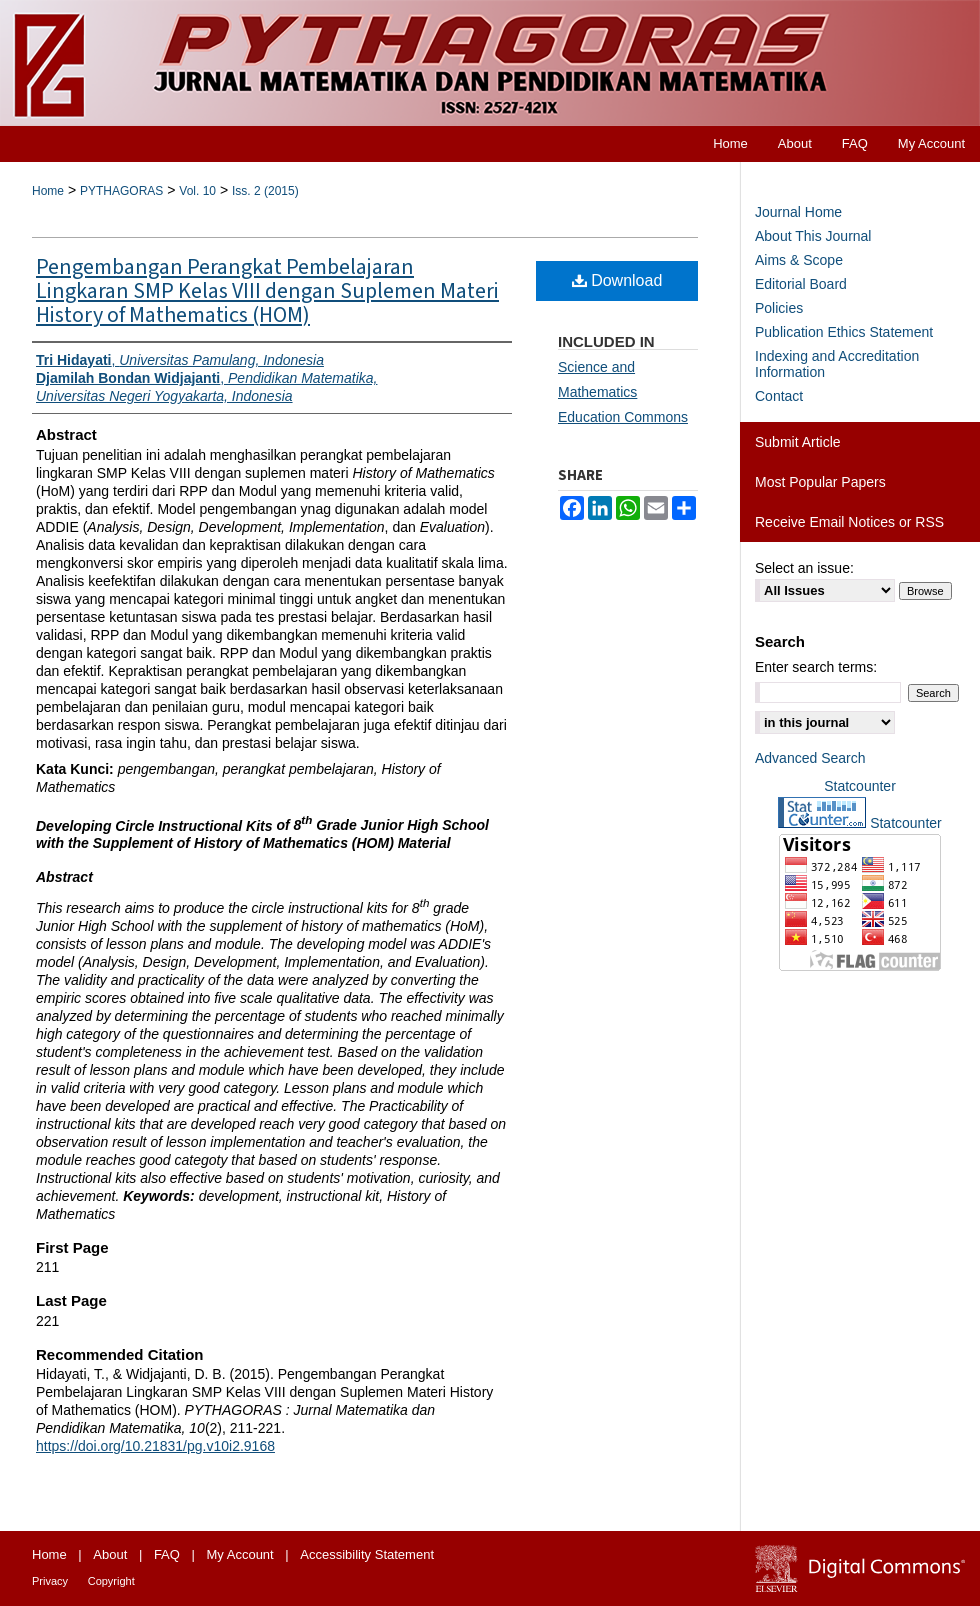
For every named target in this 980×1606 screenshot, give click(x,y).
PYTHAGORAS (121, 191)
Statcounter (860, 786)
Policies (779, 308)
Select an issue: (804, 568)
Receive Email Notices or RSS (849, 522)
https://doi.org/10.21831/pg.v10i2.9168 (155, 1446)
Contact (779, 396)
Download (617, 280)
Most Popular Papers (820, 482)
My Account (240, 1554)
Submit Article (798, 442)
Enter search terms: (816, 667)
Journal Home (798, 212)
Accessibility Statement (367, 1554)
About (110, 1554)
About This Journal (813, 236)
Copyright (111, 1581)
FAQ (167, 1554)
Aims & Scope (799, 260)
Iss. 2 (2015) (265, 191)
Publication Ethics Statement (844, 332)
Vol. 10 (197, 191)
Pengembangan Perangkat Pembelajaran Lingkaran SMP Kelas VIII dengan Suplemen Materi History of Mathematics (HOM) (267, 291)
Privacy (50, 1581)
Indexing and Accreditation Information (837, 364)
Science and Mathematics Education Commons (623, 392)
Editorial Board (801, 284)
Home (48, 191)
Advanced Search (810, 758)
